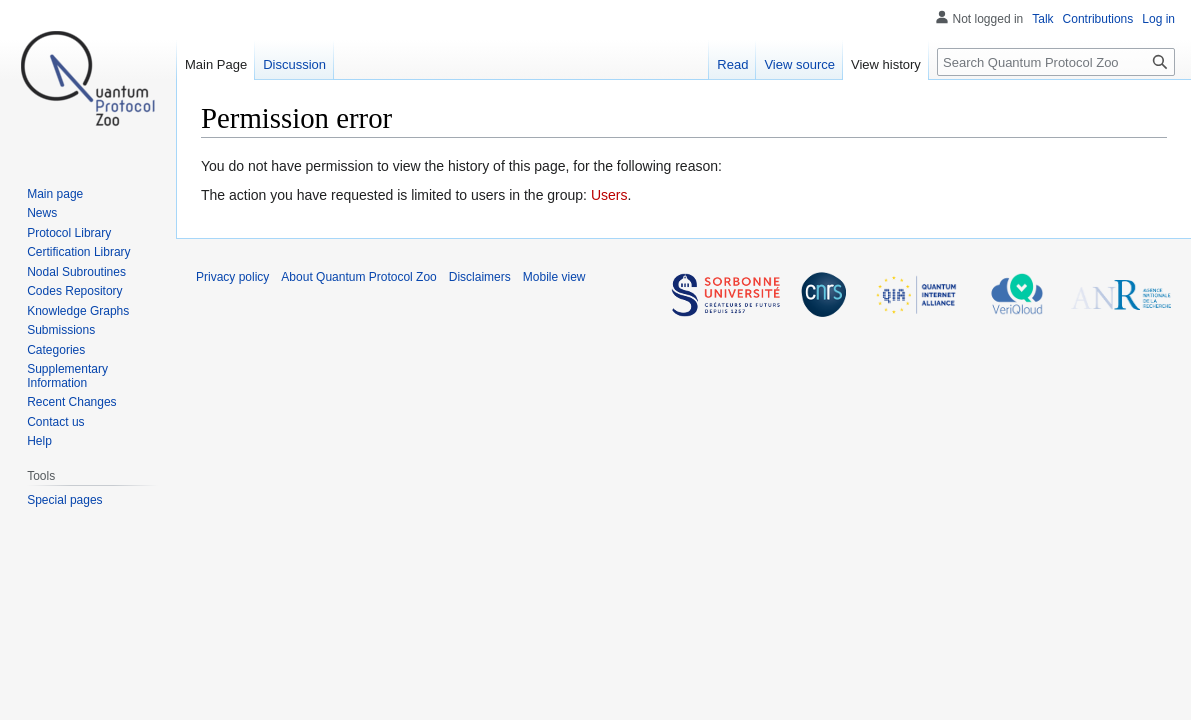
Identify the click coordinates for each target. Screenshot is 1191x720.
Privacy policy (232, 277)
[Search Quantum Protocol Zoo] (1056, 62)
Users (609, 195)
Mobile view (554, 277)
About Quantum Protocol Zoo (358, 277)
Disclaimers (480, 277)
